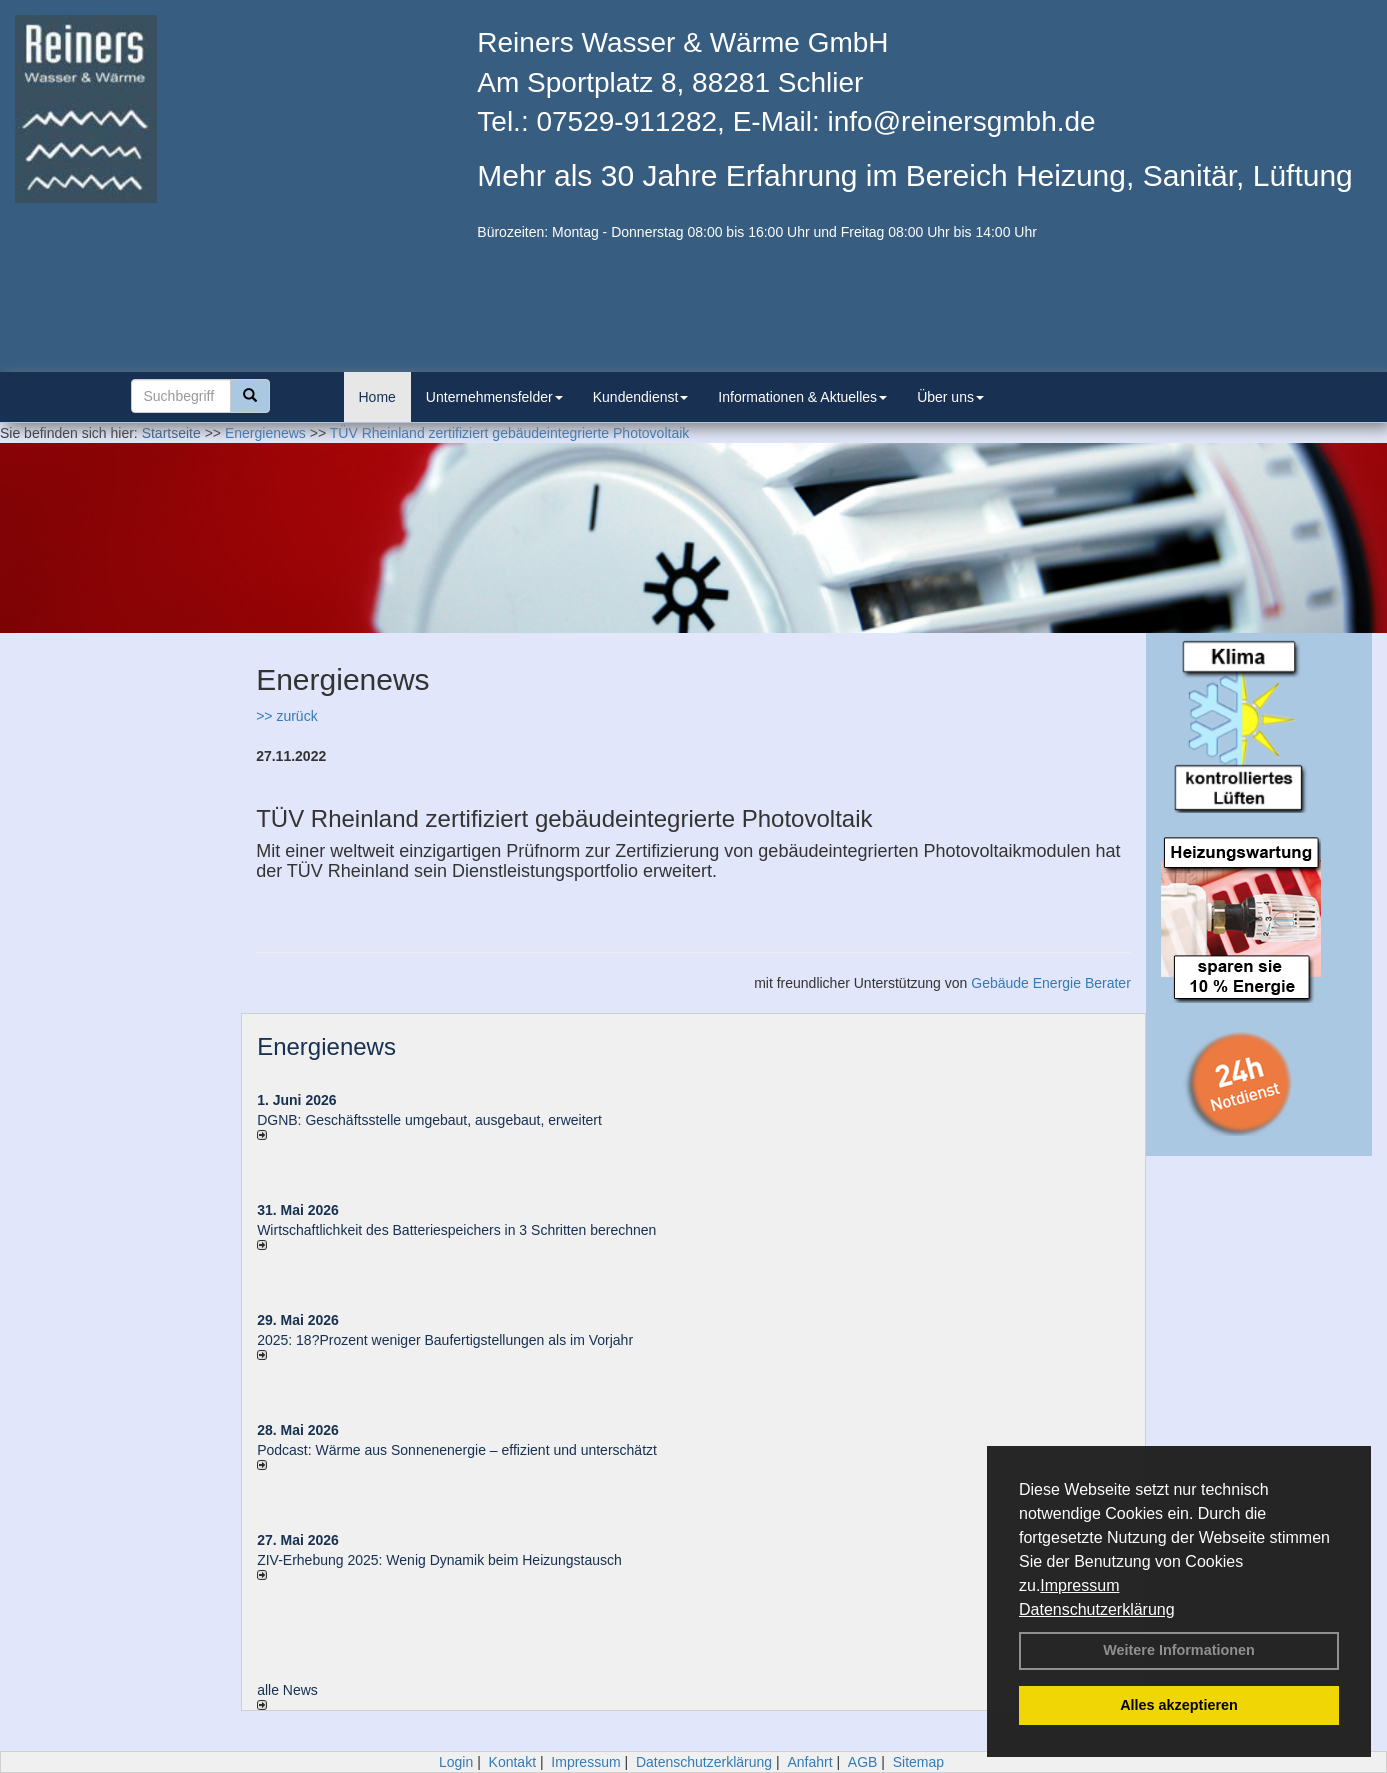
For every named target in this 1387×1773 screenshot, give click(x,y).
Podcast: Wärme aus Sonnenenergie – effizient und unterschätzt (459, 1450)
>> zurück (286, 716)
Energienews (326, 1046)
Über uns (950, 397)
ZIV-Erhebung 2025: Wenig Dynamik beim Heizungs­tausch (439, 1560)
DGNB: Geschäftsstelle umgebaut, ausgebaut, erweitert (429, 1120)
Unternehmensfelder (494, 397)
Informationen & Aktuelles (802, 397)
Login (456, 1762)
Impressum (1079, 1585)
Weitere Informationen (1179, 1650)
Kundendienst (641, 397)
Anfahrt (809, 1762)
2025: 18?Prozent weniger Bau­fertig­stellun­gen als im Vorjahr (445, 1340)
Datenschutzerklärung (1097, 1609)
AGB (863, 1762)
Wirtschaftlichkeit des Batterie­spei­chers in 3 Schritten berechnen (456, 1230)
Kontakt (512, 1762)
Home (377, 397)
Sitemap (918, 1762)
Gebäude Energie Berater (1051, 983)
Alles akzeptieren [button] (1179, 1705)
